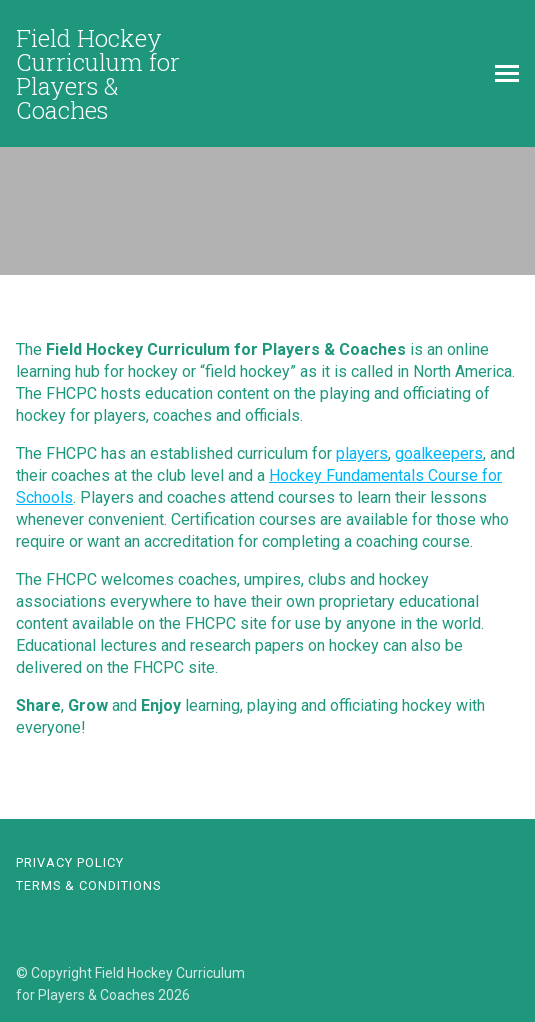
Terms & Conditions (88, 885)
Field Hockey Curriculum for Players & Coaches (98, 74)
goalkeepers (439, 453)
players (362, 453)
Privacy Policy (70, 862)
